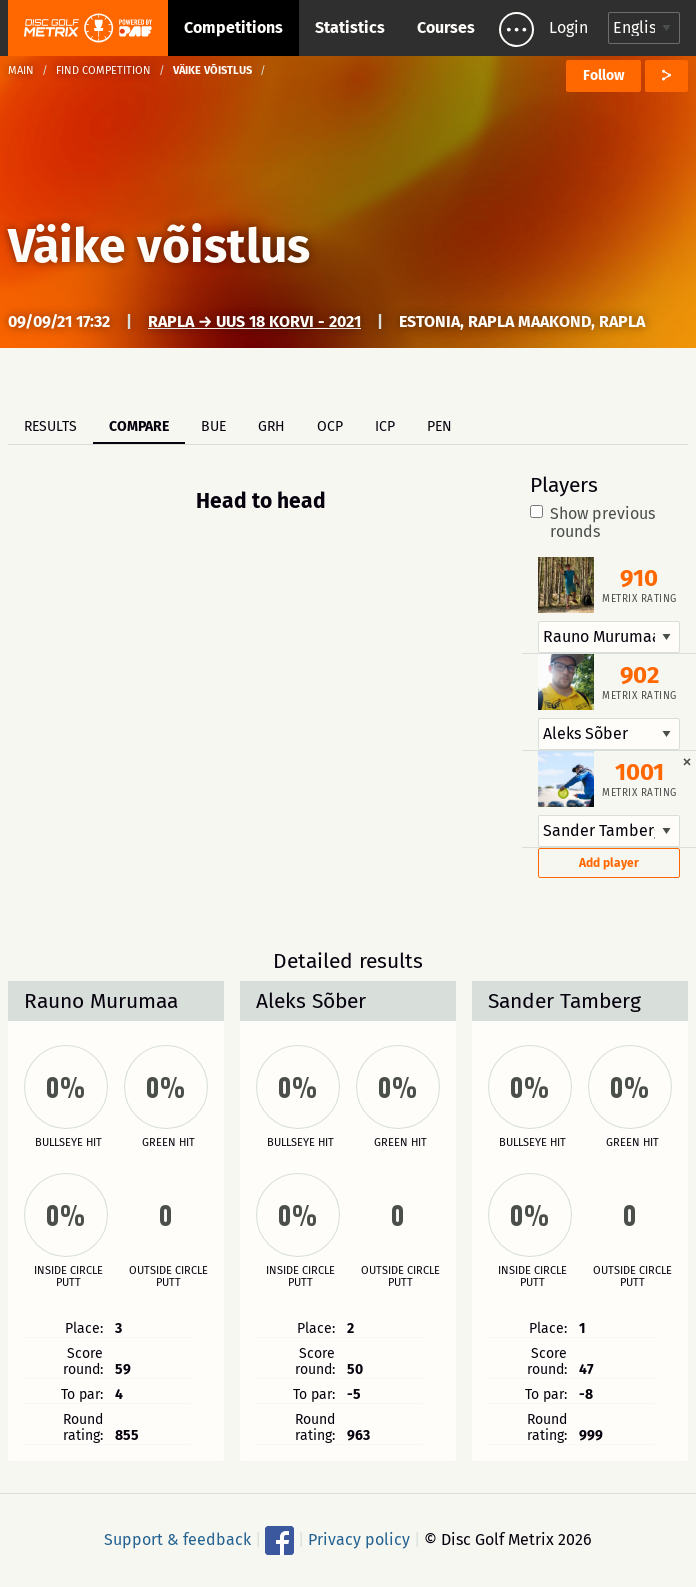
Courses (446, 27)
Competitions (233, 27)
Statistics (350, 27)
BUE (213, 426)
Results (50, 426)
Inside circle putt (68, 1277)
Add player (609, 863)
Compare (139, 426)
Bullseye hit (68, 1143)
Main (21, 70)
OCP (330, 426)
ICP (385, 426)
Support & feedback (177, 1539)
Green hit (168, 1143)
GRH (271, 426)
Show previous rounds (592, 523)
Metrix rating (639, 599)
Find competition (103, 70)
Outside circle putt (168, 1277)
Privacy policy (359, 1539)
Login (568, 27)
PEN (439, 426)
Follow (603, 75)
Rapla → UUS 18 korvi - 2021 (254, 321)
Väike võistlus (159, 246)
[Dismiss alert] (687, 761)
